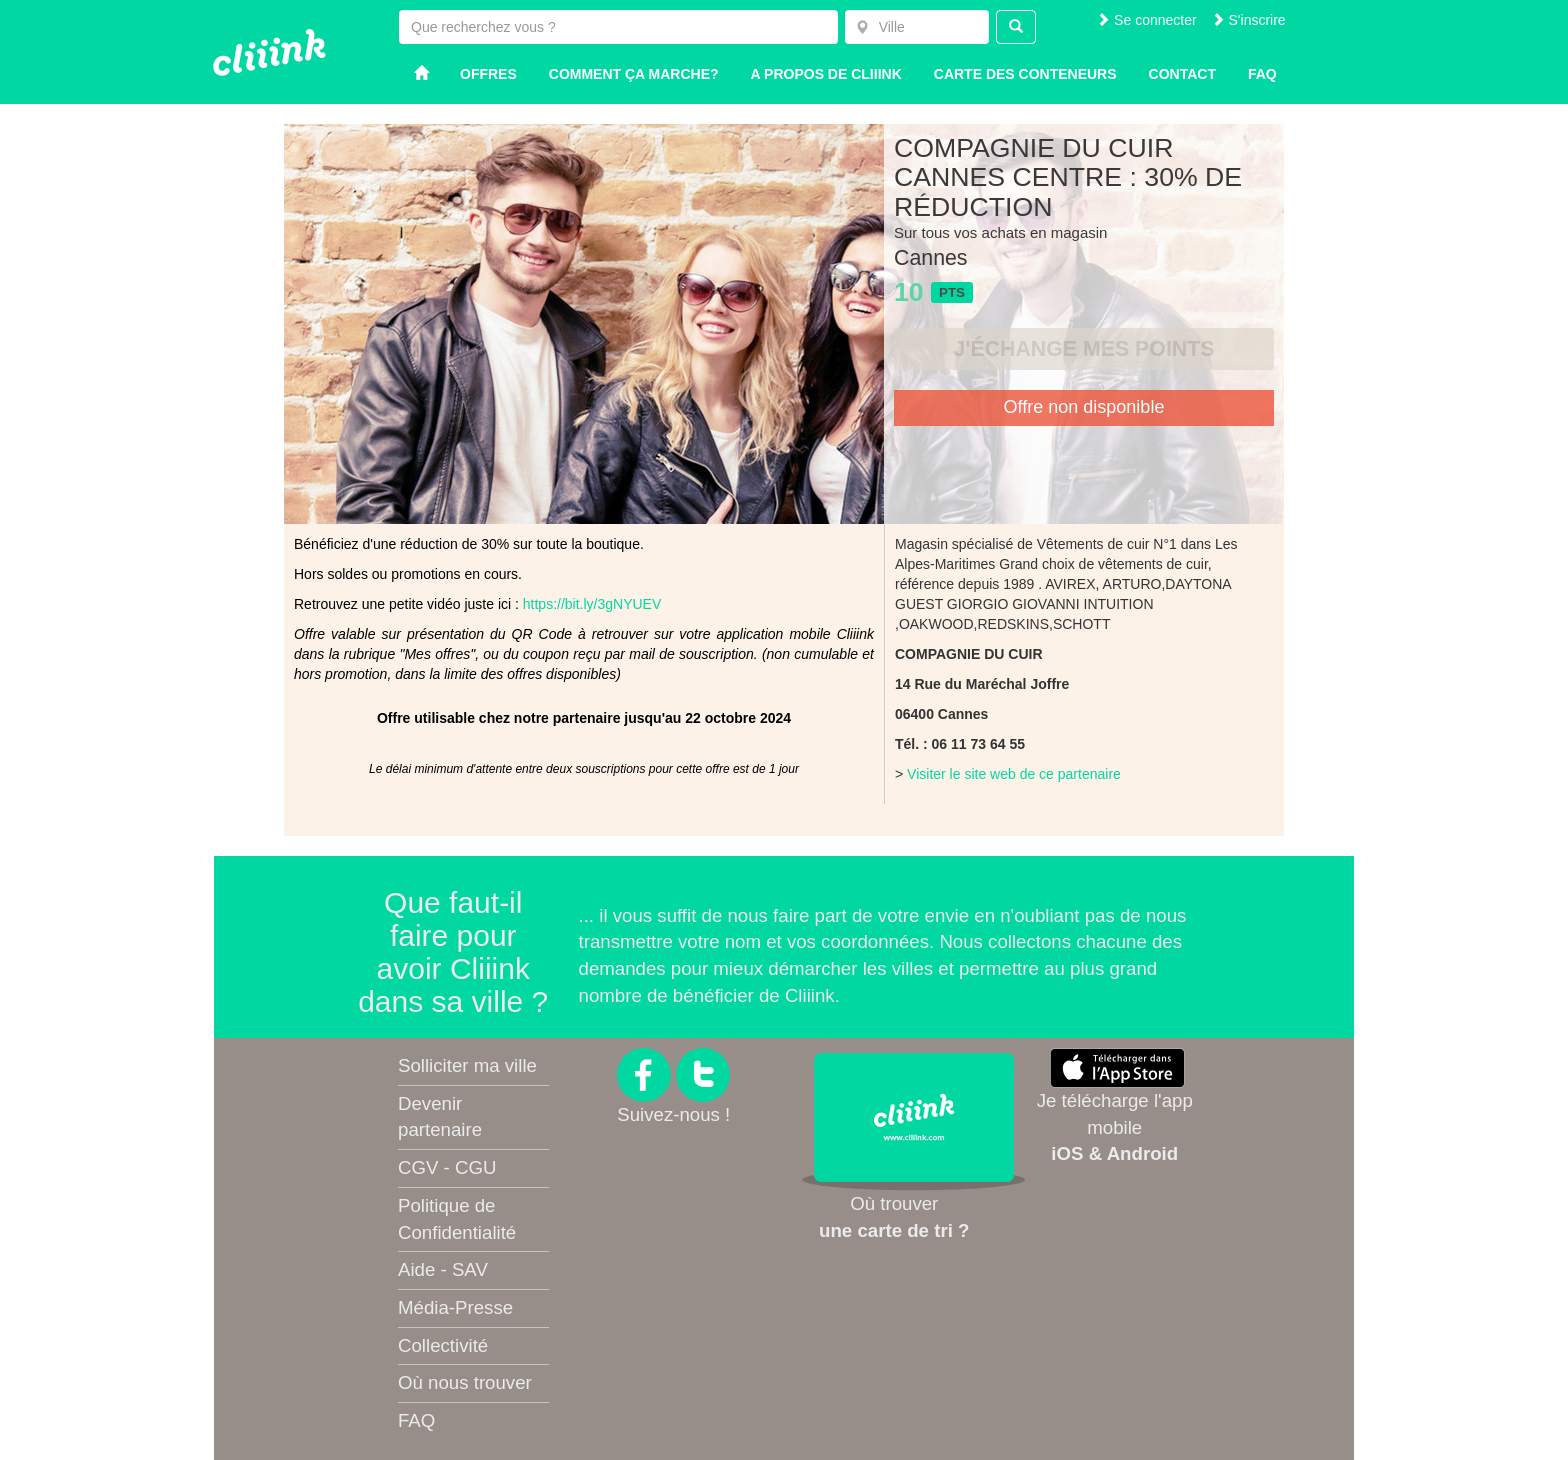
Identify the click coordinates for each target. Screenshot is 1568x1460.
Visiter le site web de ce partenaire (1014, 774)
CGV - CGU (447, 1167)
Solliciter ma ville (467, 1065)
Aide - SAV (443, 1269)
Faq (1262, 74)
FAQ (416, 1420)
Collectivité (443, 1345)
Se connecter (1146, 20)
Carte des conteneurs (1025, 74)
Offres (488, 74)
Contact (1182, 74)
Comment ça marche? (634, 74)
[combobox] (917, 27)
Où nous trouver (465, 1382)
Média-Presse (455, 1307)
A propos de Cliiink (826, 74)
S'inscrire (1248, 20)
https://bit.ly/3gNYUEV (592, 604)
